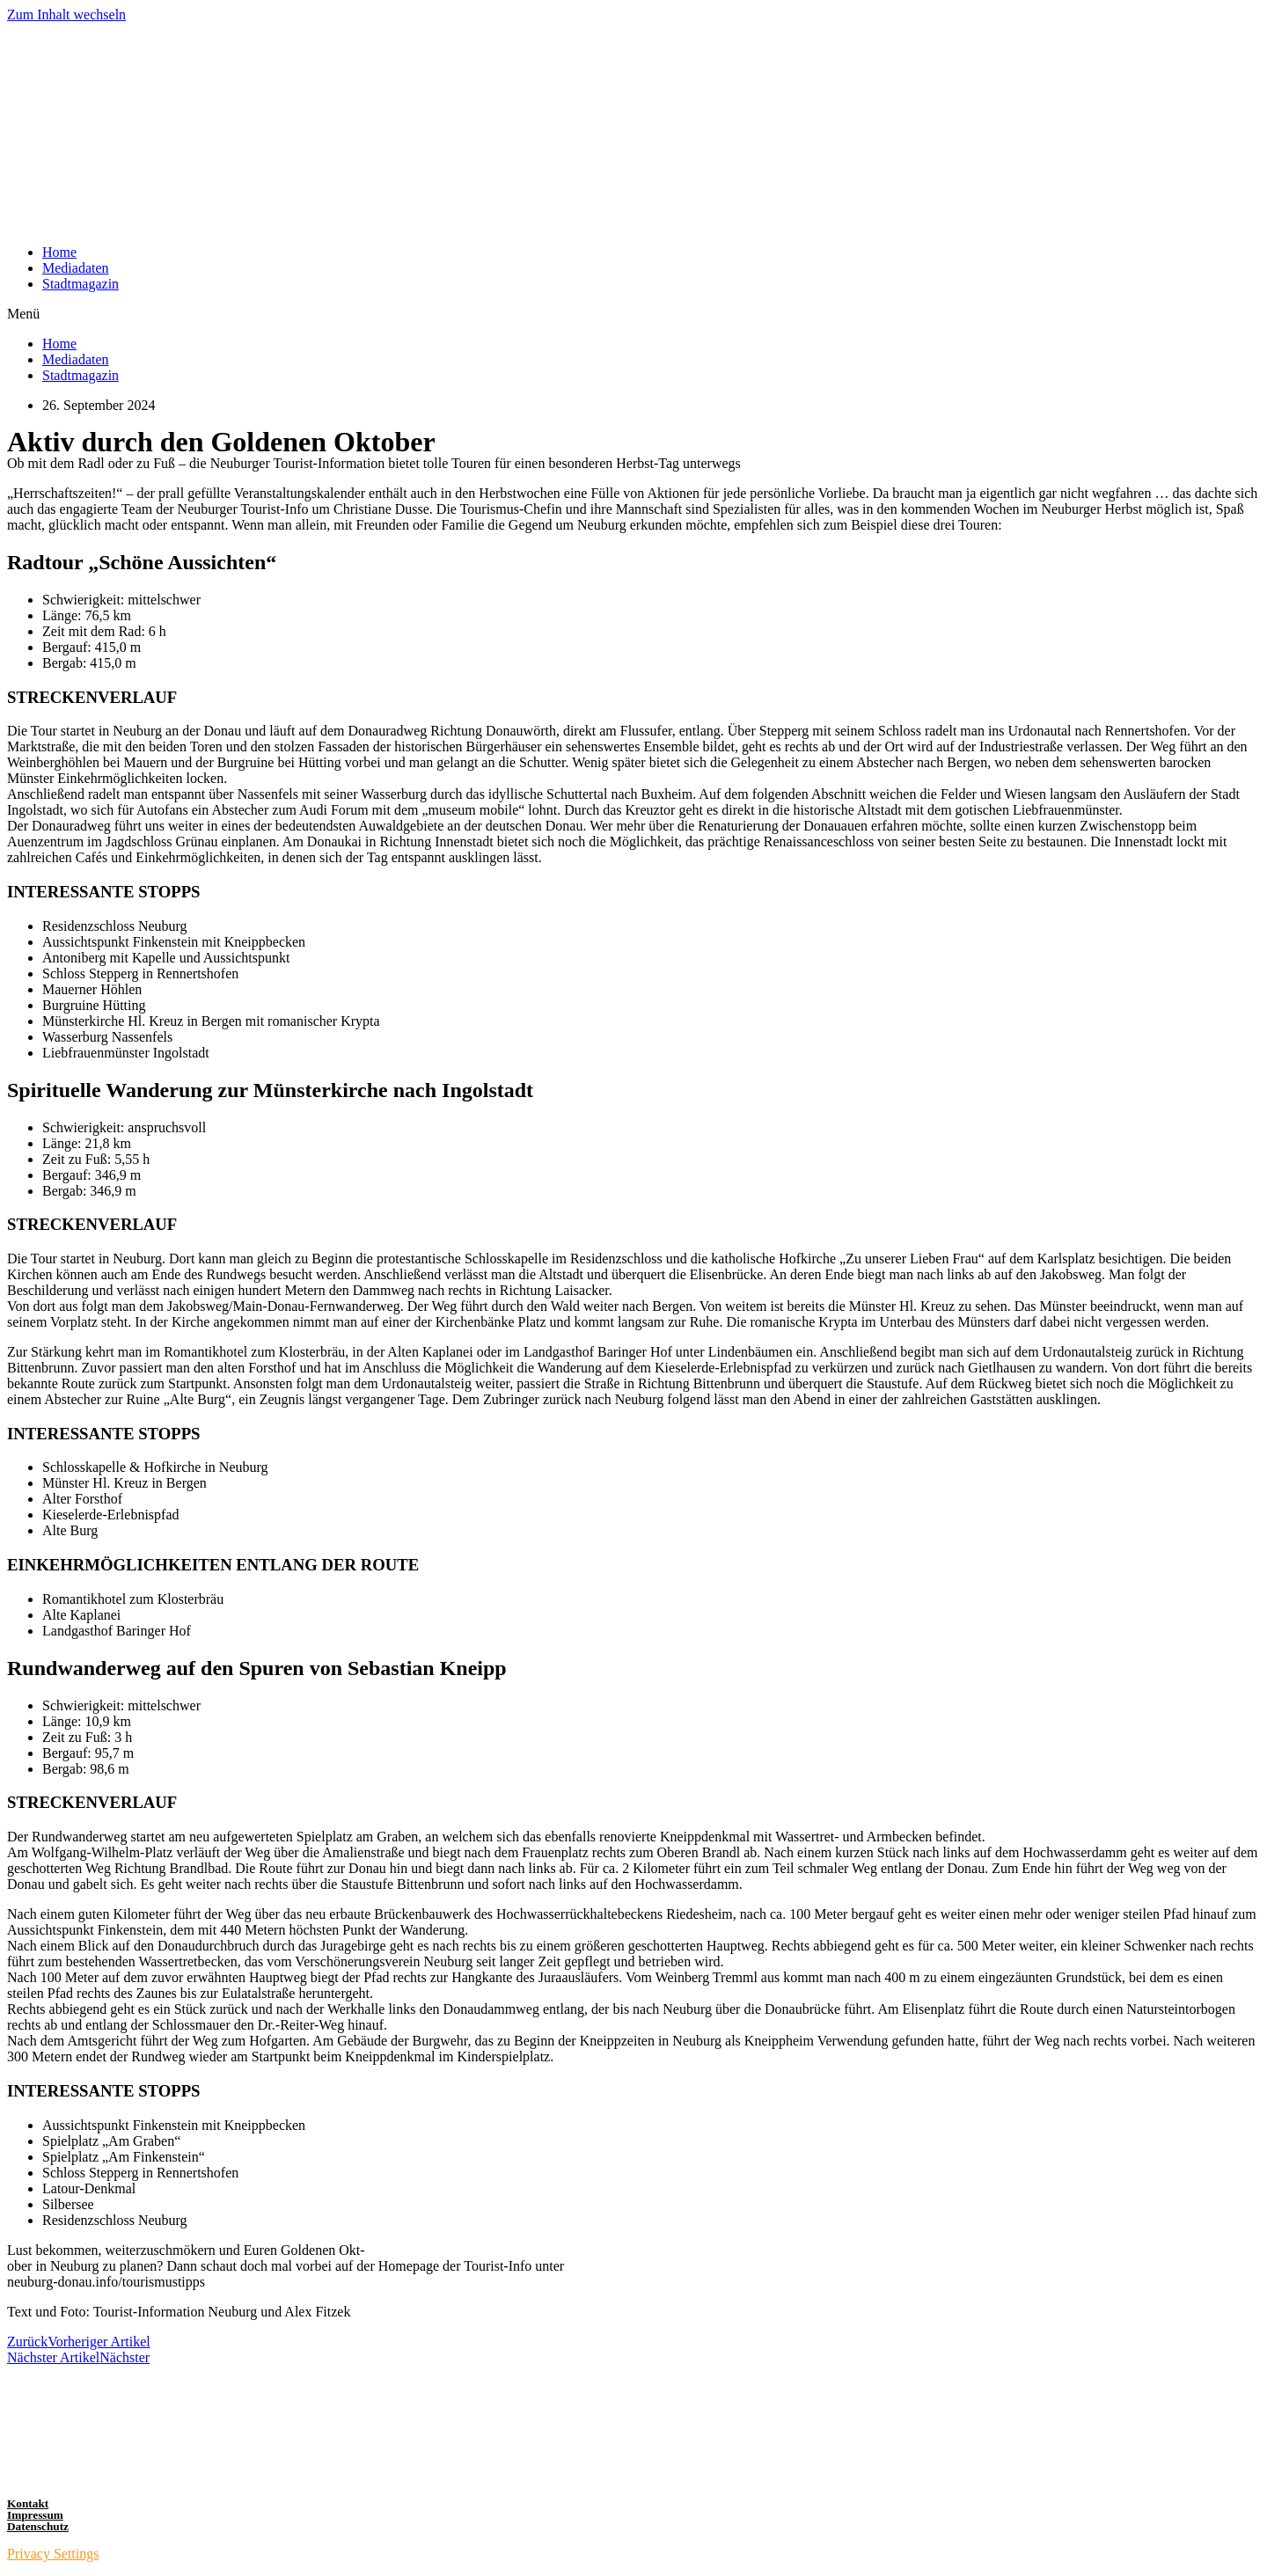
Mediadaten (75, 267)
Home (59, 252)
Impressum (35, 2514)
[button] (633, 314)
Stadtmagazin (80, 283)
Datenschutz (38, 2526)
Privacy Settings (53, 2553)
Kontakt (27, 2503)
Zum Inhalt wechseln (66, 14)
